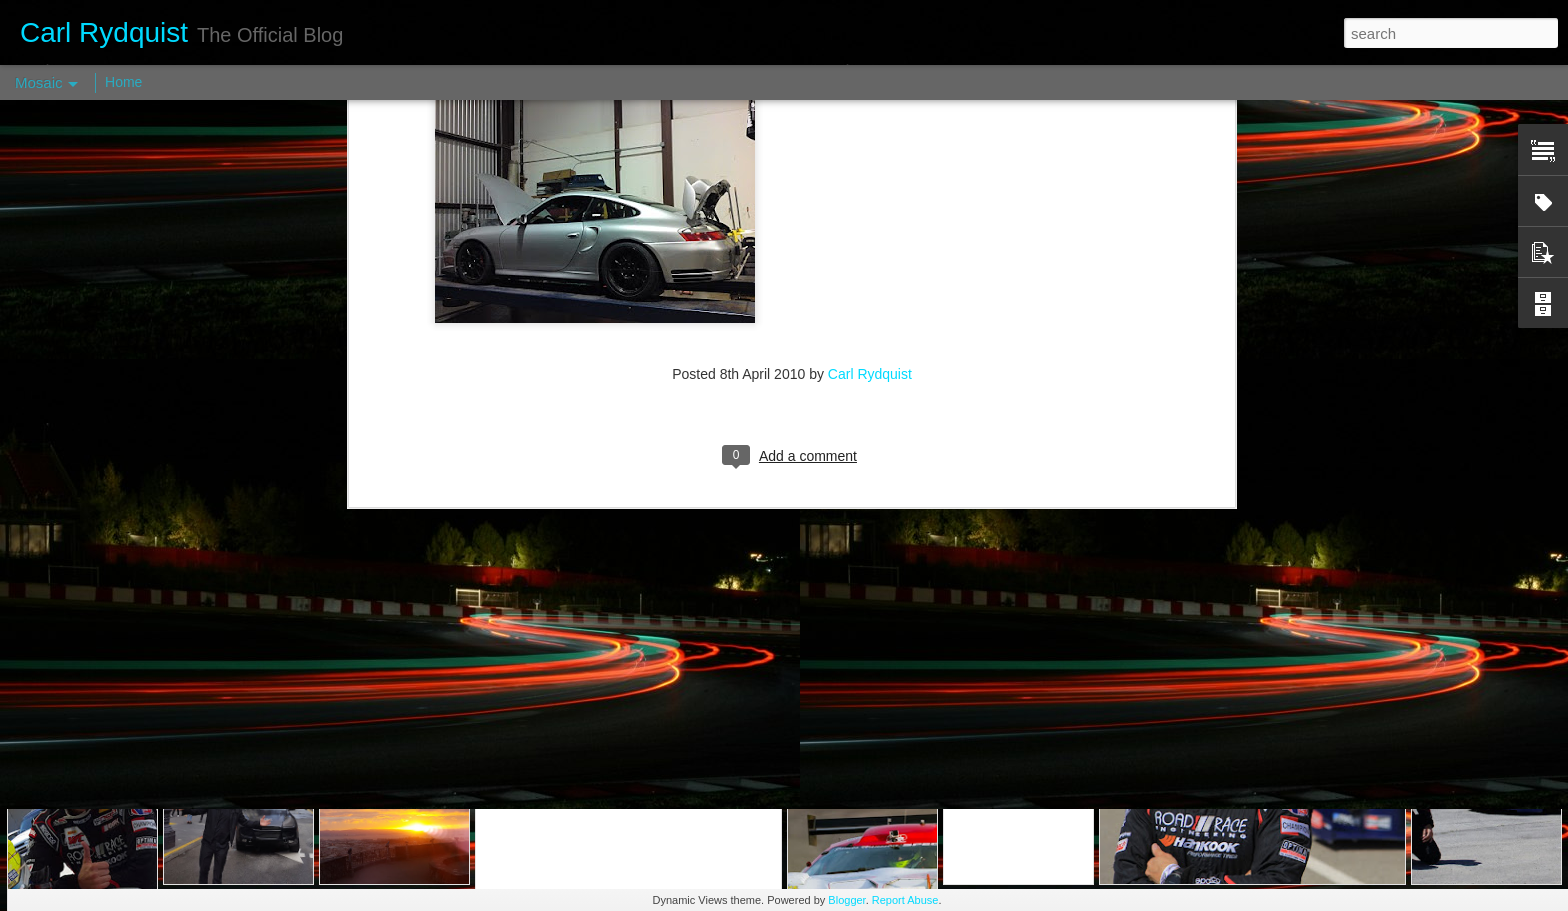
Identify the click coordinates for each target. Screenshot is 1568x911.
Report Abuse (905, 900)
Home (123, 82)
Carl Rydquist (870, 110)
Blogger (846, 900)
